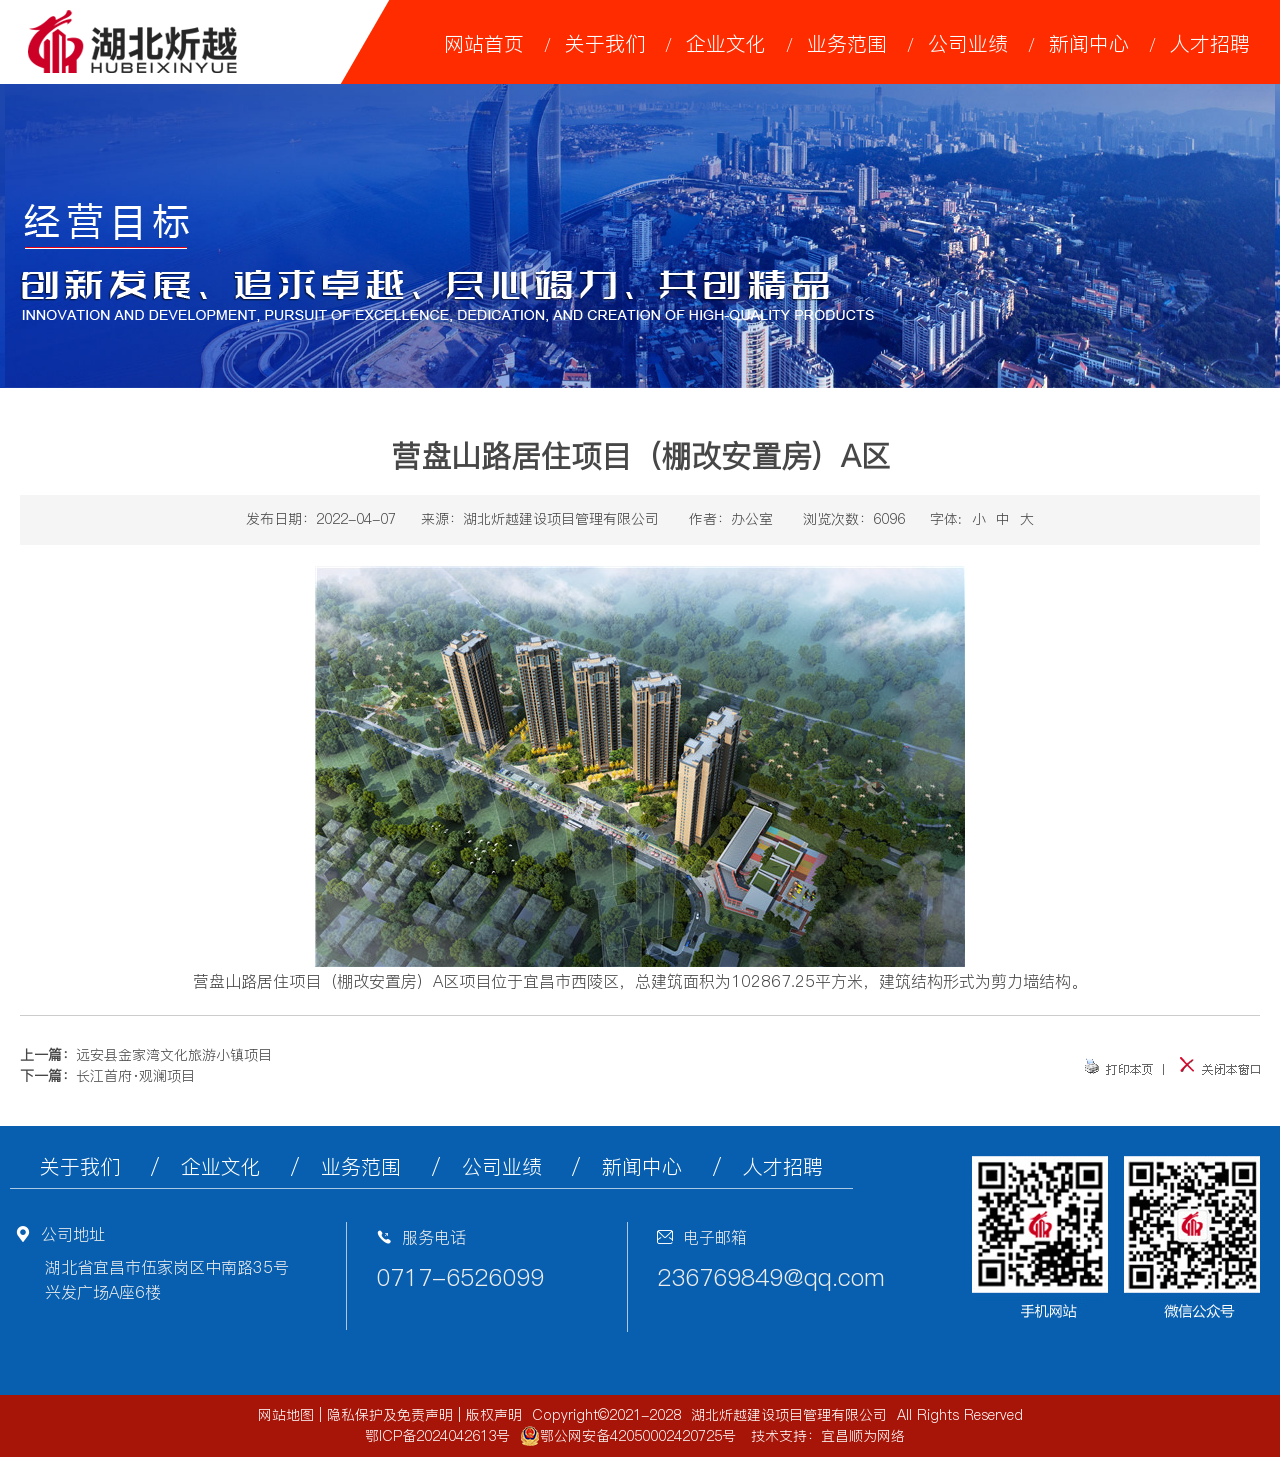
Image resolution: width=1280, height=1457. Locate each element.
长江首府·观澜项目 (135, 1076)
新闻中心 (1089, 44)
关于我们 (605, 44)
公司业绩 (968, 44)
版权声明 (494, 1415)
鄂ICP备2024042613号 (437, 1436)
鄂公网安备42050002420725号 (628, 1436)
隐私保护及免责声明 (390, 1415)
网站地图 (286, 1415)
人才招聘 (1210, 44)
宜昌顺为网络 (863, 1436)
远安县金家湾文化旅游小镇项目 (174, 1055)
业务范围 (847, 44)
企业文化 (726, 44)
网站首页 (484, 44)
